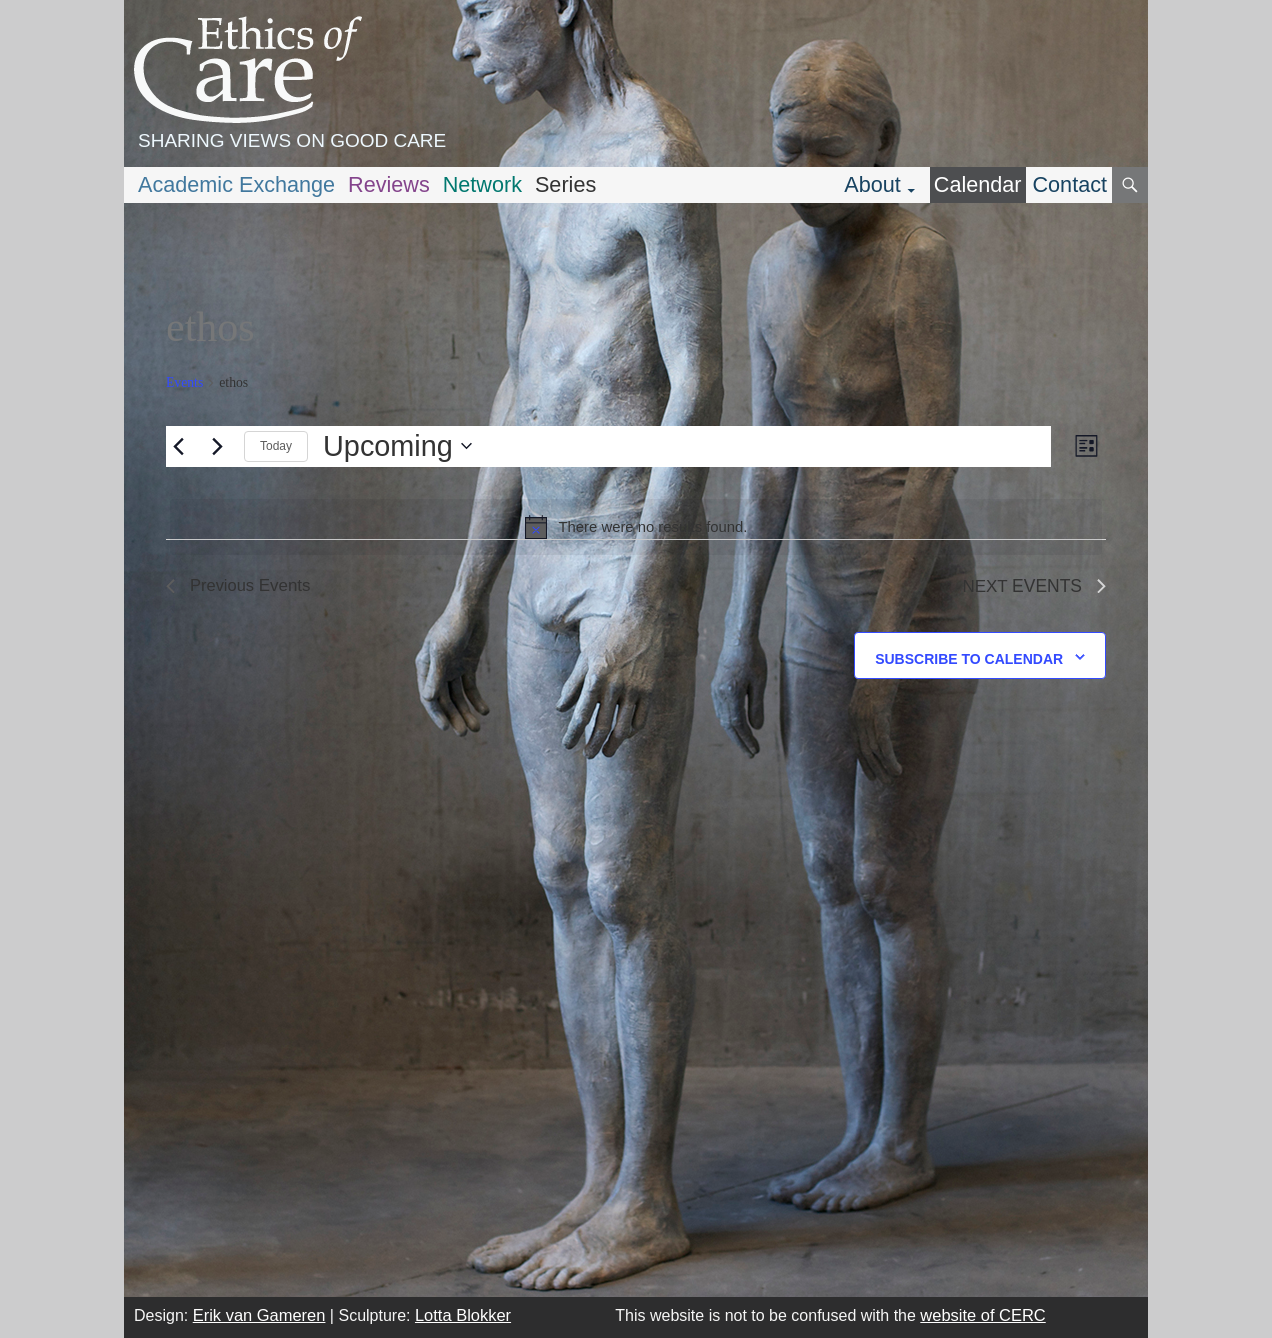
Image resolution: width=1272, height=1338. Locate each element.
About (872, 184)
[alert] (636, 527)
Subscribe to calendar (969, 659)
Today (276, 446)
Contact (1069, 184)
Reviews (389, 184)
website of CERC (982, 1315)
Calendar (978, 184)
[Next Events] (217, 446)
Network (482, 184)
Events (184, 382)
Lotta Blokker (463, 1315)
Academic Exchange (236, 184)
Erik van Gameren (259, 1315)
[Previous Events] (178, 446)
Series (565, 184)
